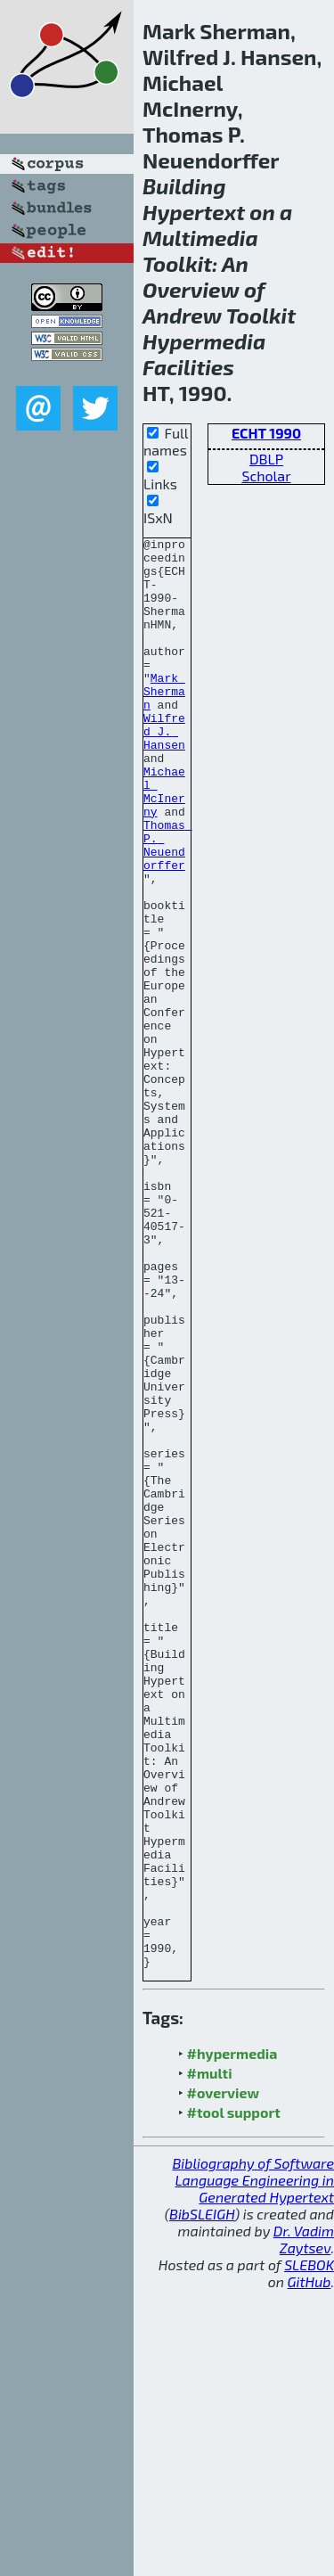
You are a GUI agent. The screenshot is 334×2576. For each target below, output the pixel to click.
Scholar (265, 475)
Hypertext (194, 212)
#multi (209, 2358)
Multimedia (200, 237)
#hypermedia (232, 2339)
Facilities (188, 367)
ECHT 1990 (266, 432)
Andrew (182, 315)
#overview (223, 2378)
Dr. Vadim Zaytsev (303, 2525)
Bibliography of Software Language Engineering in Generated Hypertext (253, 2466)
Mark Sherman (164, 723)
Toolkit (177, 263)
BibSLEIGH (201, 2499)
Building (184, 186)
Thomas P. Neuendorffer (167, 907)
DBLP (266, 458)
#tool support (234, 2398)
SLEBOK (309, 2550)
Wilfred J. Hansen (164, 771)
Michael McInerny (164, 843)
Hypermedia (204, 341)
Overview (191, 289)
